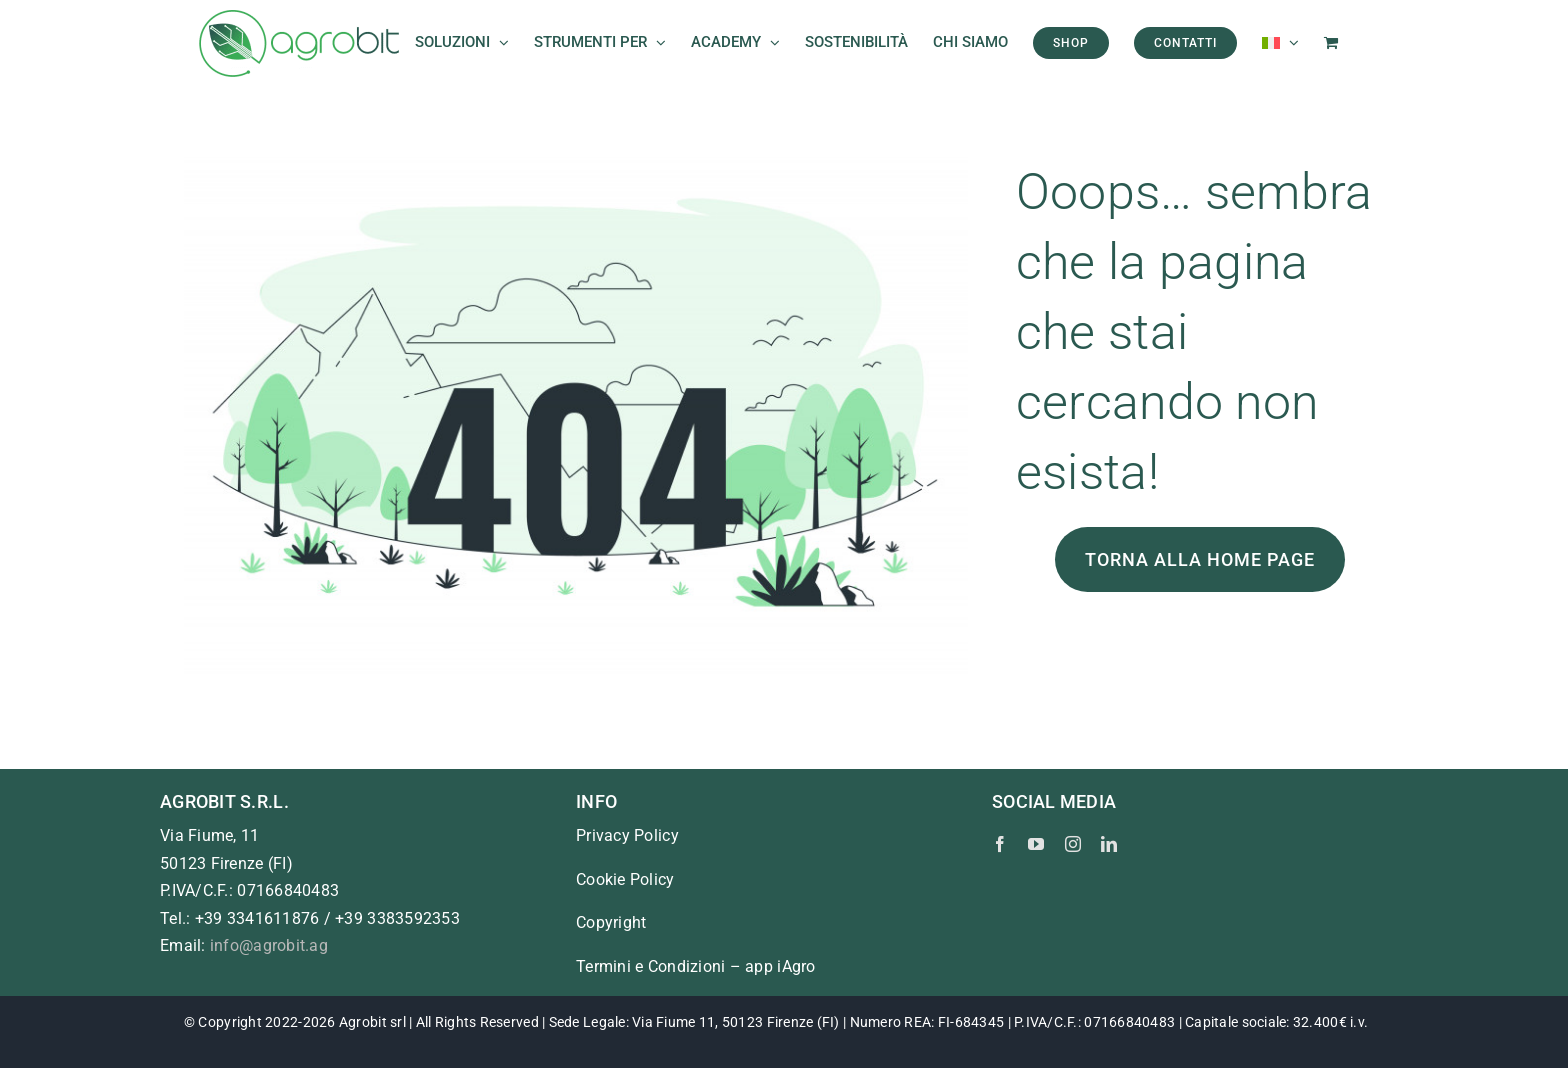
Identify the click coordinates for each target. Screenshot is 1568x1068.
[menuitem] (1280, 42)
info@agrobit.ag (269, 945)
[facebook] (1000, 844)
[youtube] (1036, 844)
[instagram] (1073, 844)
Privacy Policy (627, 835)
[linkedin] (1109, 844)
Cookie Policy (625, 879)
